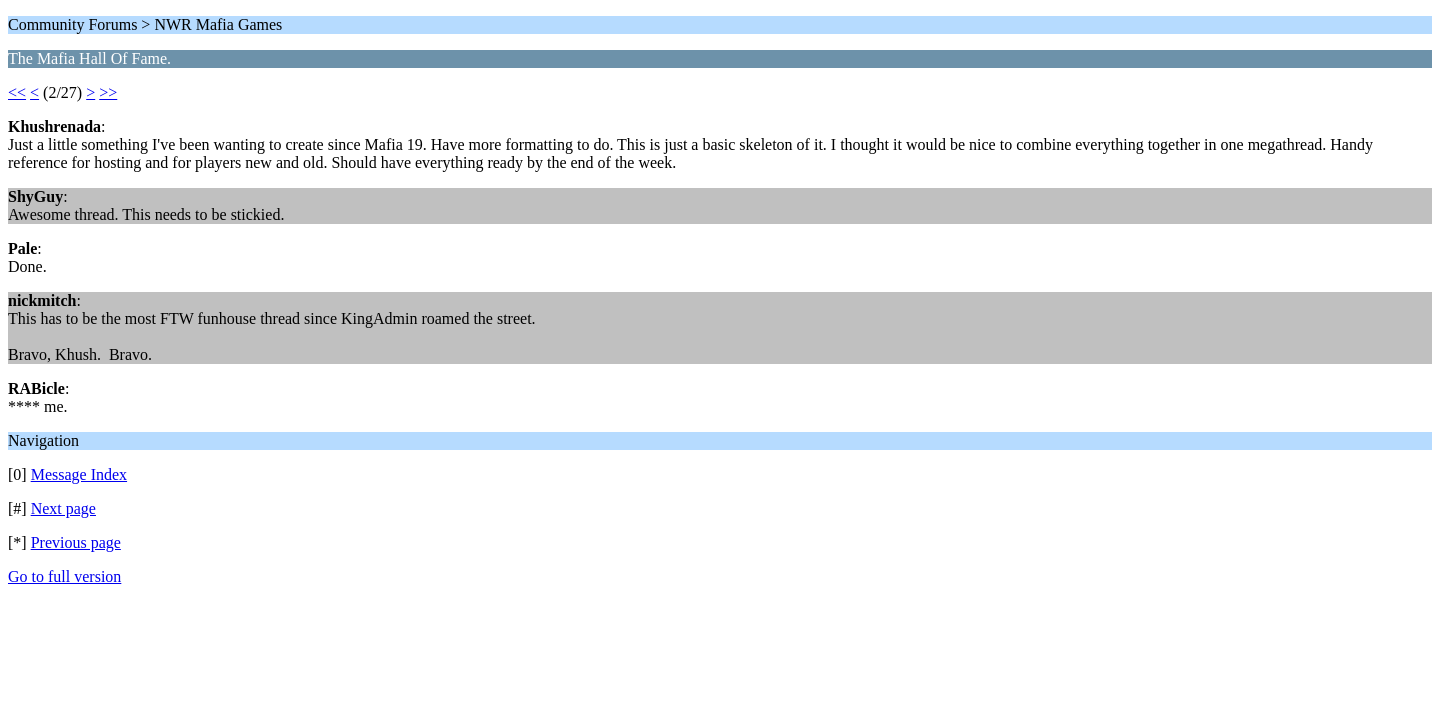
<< (17, 92)
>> (108, 92)
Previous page (76, 542)
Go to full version (64, 576)
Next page (63, 508)
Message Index (79, 474)
